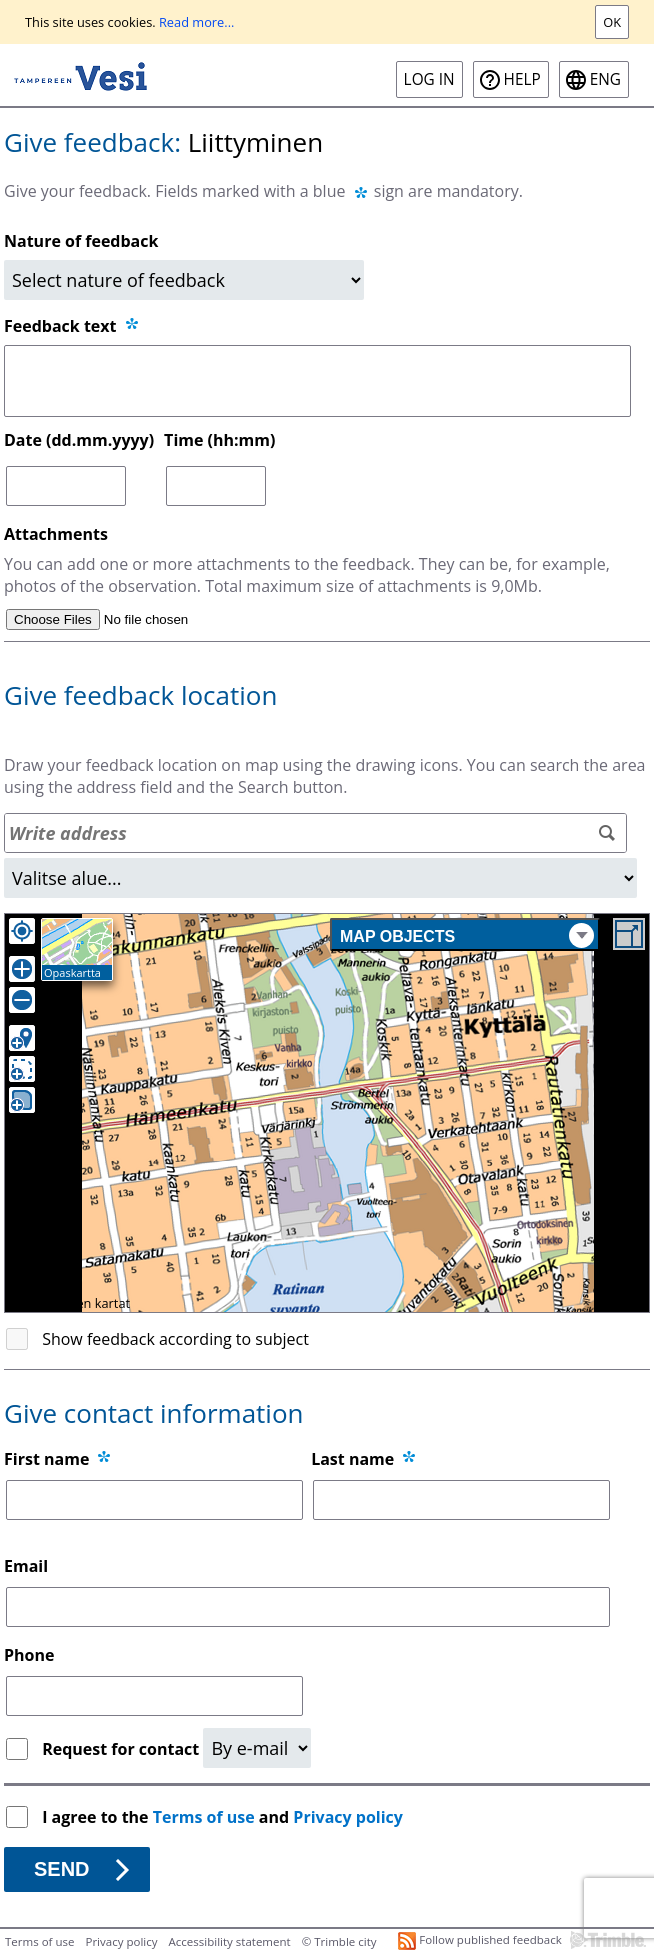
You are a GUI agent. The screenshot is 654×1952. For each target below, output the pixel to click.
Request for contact (122, 1749)
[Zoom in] (22, 969)
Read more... (196, 22)
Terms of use (204, 1817)
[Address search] (315, 833)
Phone (29, 1655)
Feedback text (72, 326)
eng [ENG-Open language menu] (605, 79)
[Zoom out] (22, 1000)
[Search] (606, 833)
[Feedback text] (317, 381)
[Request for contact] (257, 1748)
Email (26, 1566)
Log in (429, 79)
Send (62, 1869)
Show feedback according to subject (175, 1339)
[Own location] (22, 931)
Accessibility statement (230, 1941)
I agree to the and (224, 1817)
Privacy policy (348, 1817)
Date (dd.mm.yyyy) (79, 440)
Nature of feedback (81, 241)
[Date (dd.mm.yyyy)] (66, 486)
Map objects (467, 935)
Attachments (56, 534)
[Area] (320, 878)
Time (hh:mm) (219, 440)
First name (46, 1459)
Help (522, 79)
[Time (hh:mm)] (216, 486)
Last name (352, 1459)
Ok (612, 22)
